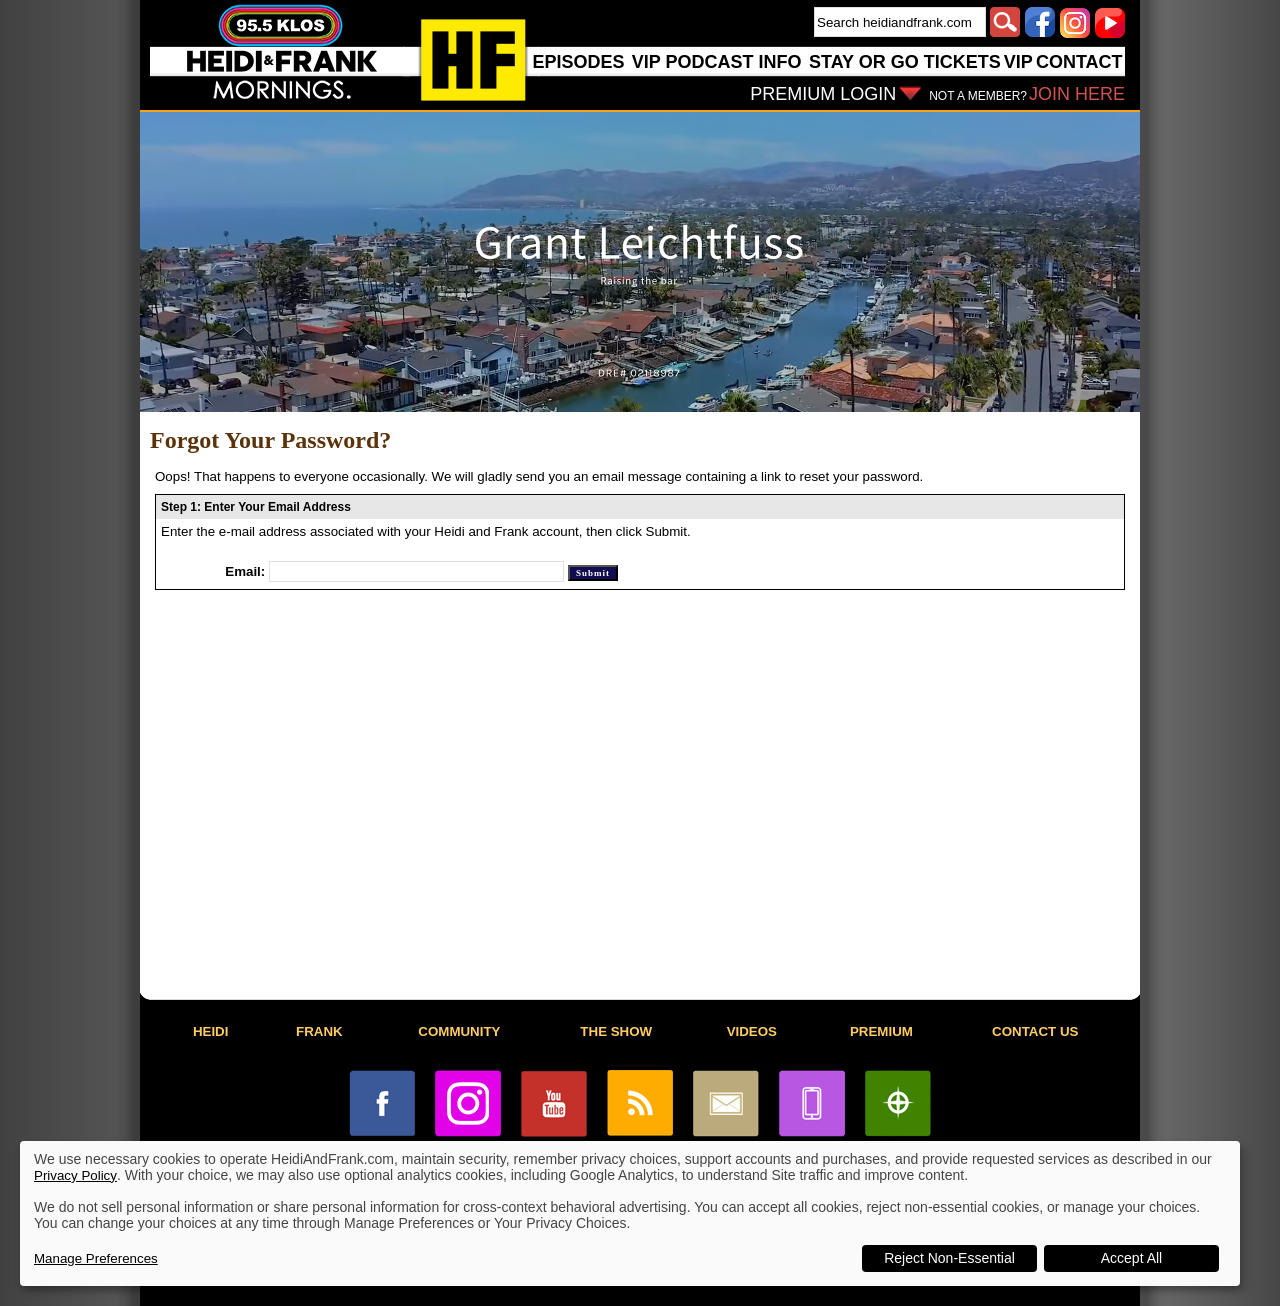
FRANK (319, 1031)
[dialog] (630, 1213)
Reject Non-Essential (949, 1258)
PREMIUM (881, 1031)
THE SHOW (616, 1031)
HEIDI (211, 1031)
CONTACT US (1035, 1031)
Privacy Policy (75, 1175)
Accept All (1131, 1258)
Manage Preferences (96, 1258)
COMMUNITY (459, 1031)
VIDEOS (752, 1031)
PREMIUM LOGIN (823, 94)
